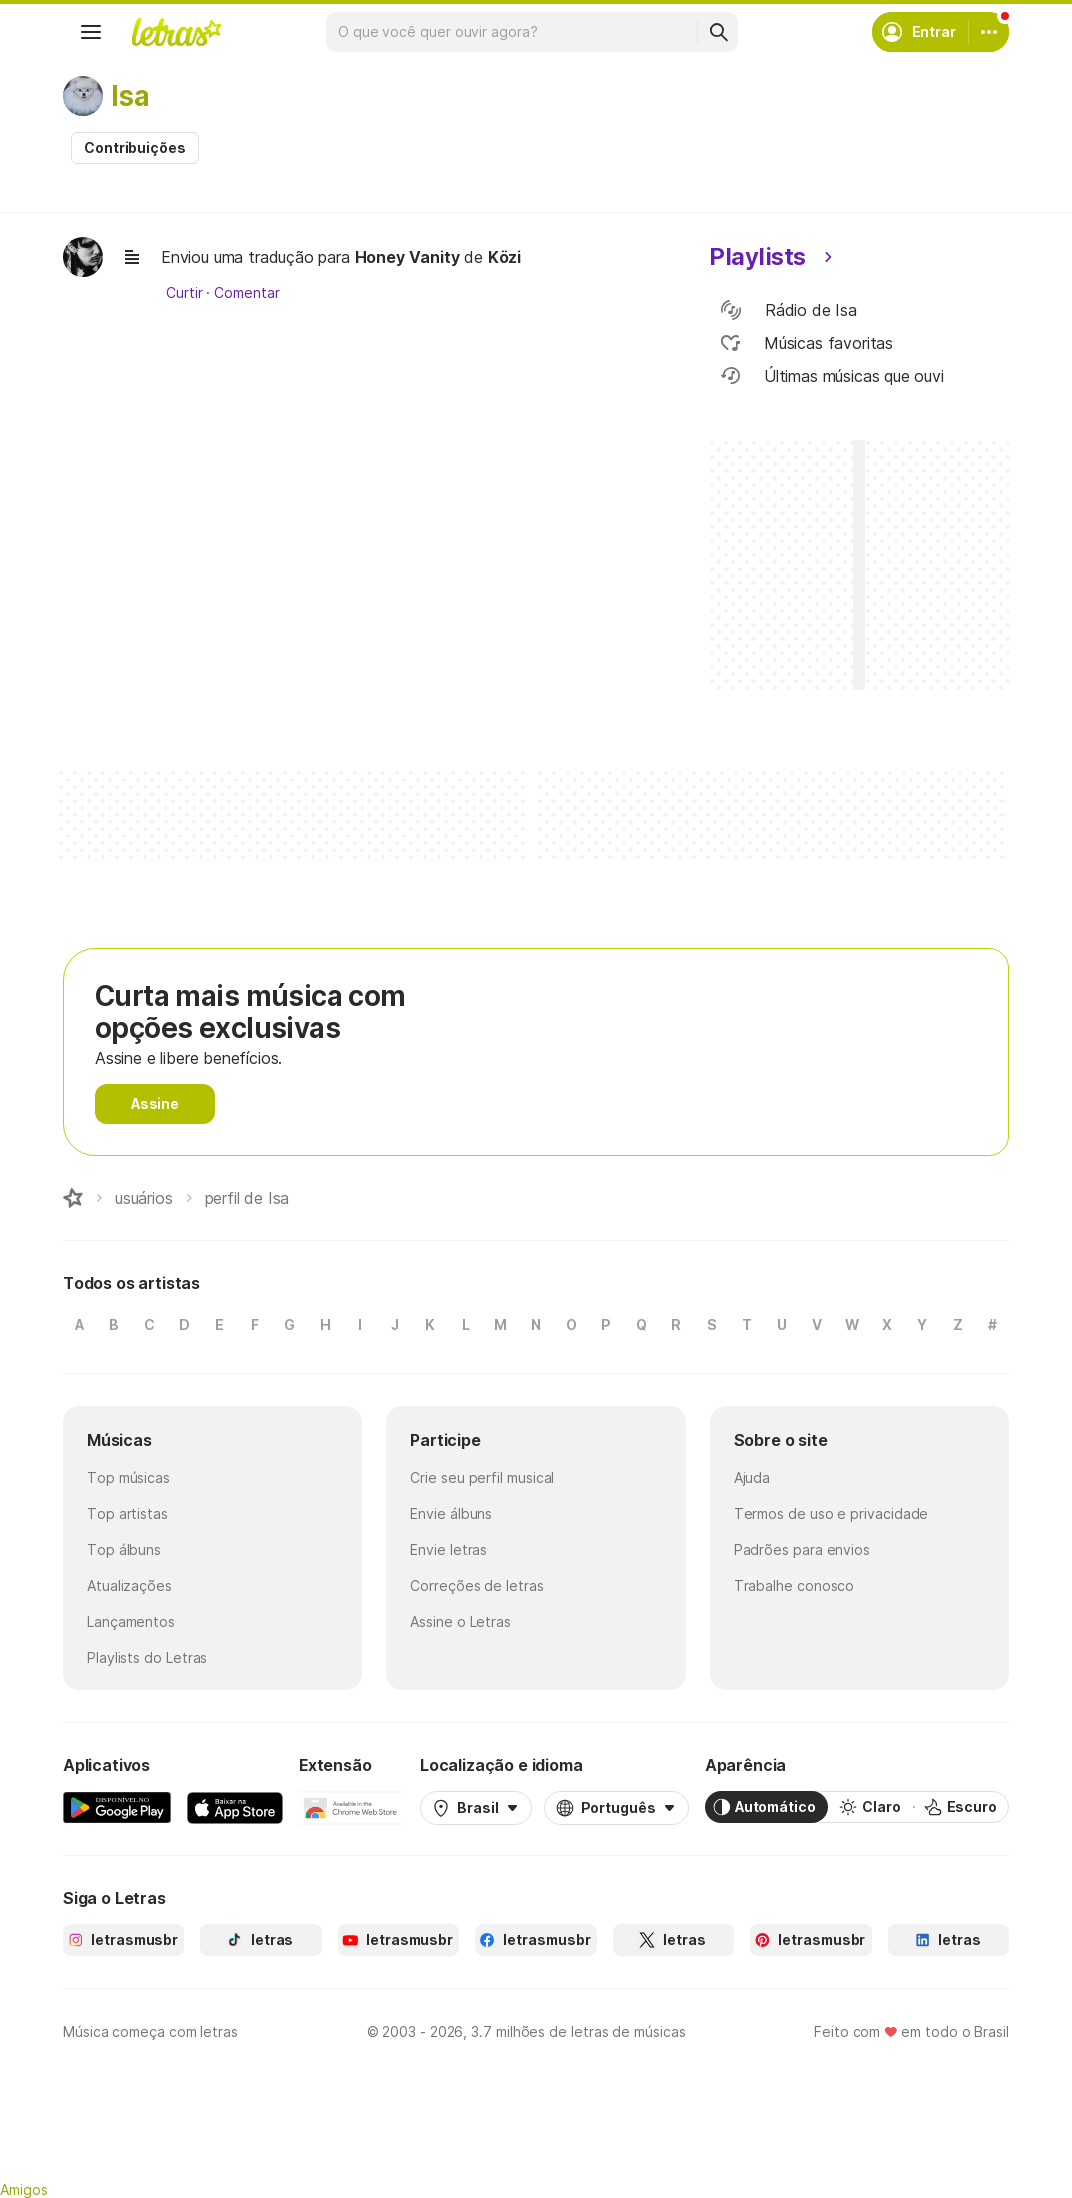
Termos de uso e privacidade (831, 1513)
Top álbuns (124, 1549)
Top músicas (128, 1477)
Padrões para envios (802, 1549)
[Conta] (989, 32)
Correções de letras (476, 1585)
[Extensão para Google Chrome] (351, 1807)
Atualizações (129, 1585)
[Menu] (91, 32)
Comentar (246, 293)
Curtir (184, 293)
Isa (130, 96)
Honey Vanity (407, 257)
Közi (504, 257)
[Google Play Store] (117, 1807)
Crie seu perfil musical (482, 1477)
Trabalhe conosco (794, 1585)
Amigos (24, 2189)
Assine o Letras (460, 1621)
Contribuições (135, 147)
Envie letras (448, 1549)
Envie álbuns (451, 1513)
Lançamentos (131, 1621)
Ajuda (752, 1477)
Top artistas (127, 1513)
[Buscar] (718, 32)
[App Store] (235, 1807)
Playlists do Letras (147, 1657)
